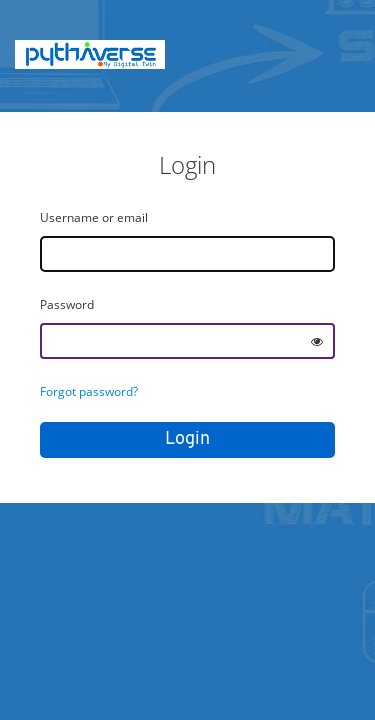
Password (67, 304)
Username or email (94, 217)
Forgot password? (89, 391)
